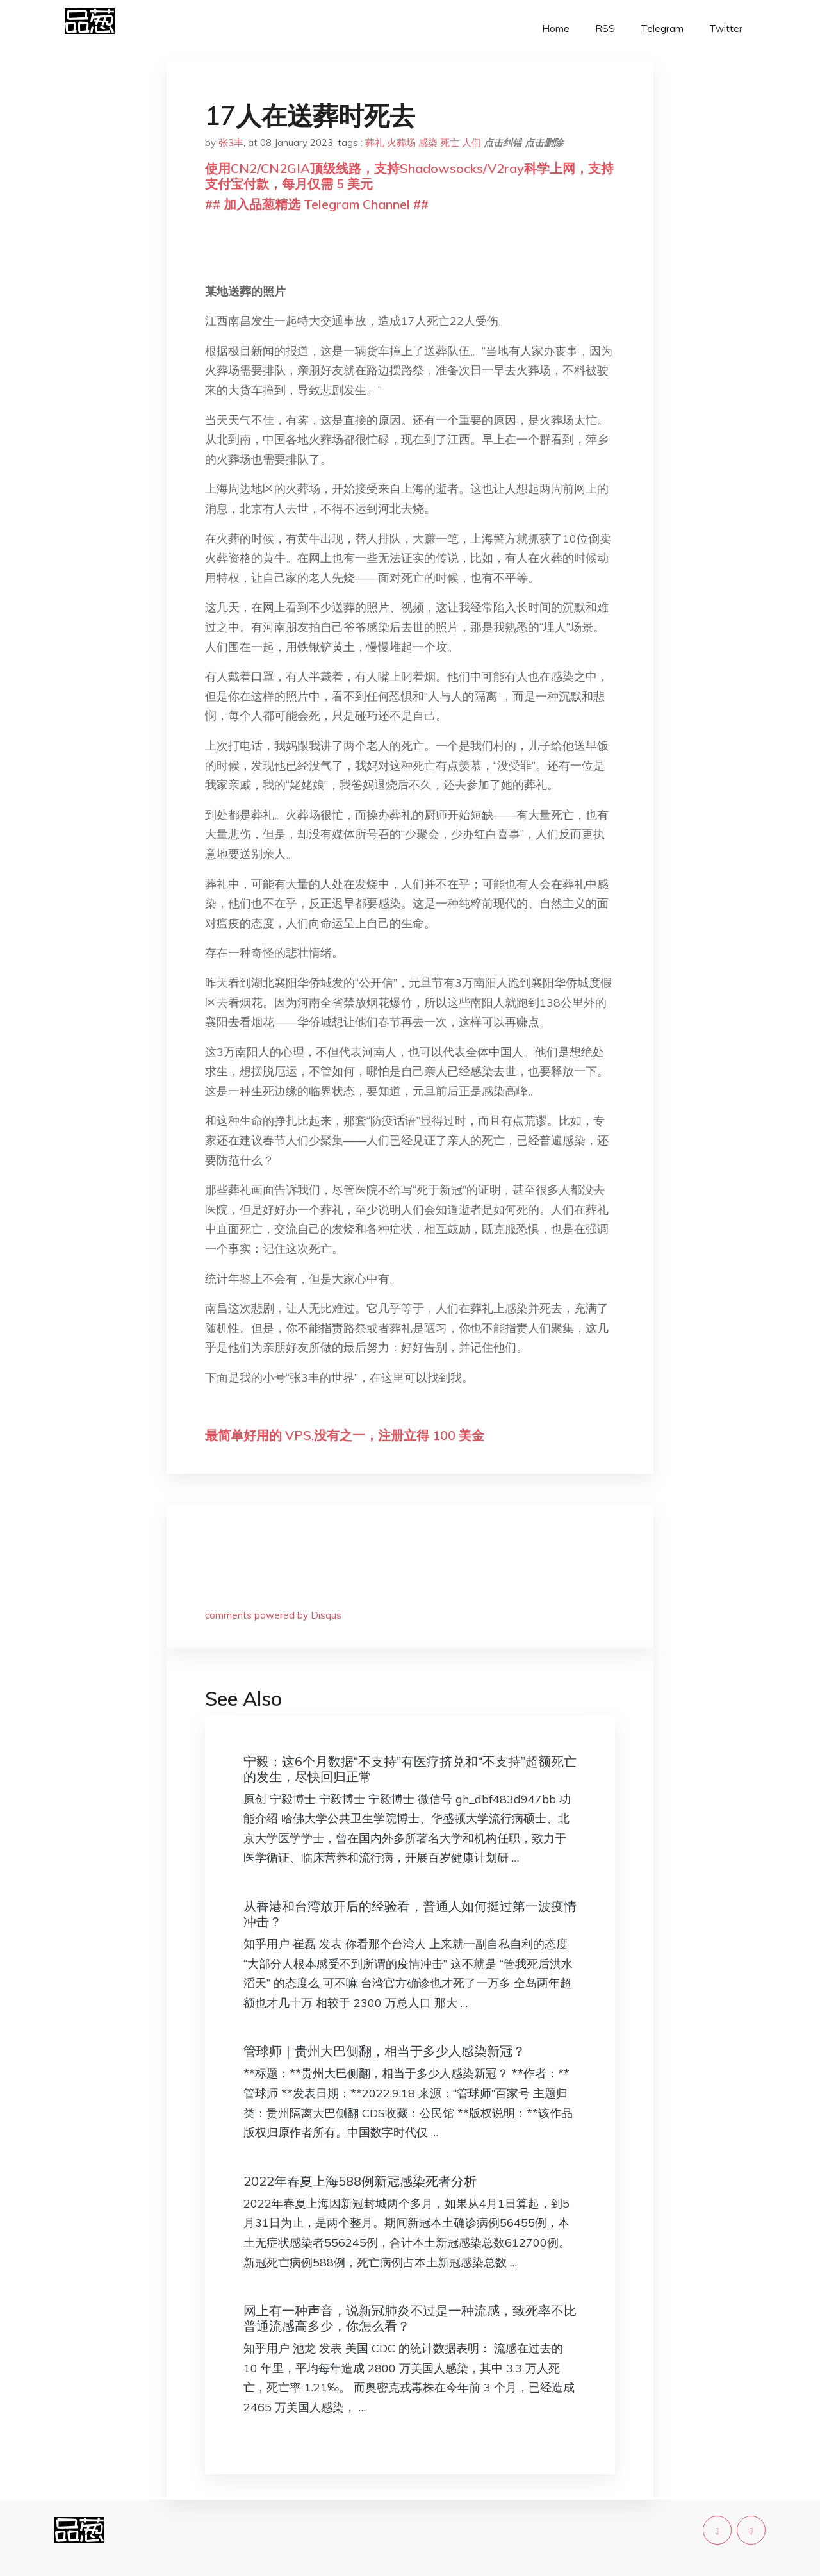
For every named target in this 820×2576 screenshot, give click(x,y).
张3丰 (230, 142)
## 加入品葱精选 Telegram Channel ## (317, 204)
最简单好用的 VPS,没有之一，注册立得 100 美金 (344, 1435)
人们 (471, 142)
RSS (605, 28)
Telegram (662, 28)
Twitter (725, 28)
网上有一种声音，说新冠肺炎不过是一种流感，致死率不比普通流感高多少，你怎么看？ (410, 2318)
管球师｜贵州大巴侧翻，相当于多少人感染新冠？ (384, 2051)
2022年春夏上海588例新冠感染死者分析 (360, 2181)
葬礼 (374, 142)
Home (556, 28)
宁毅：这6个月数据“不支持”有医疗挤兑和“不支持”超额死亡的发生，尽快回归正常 (410, 1769)
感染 (428, 142)
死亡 (449, 142)
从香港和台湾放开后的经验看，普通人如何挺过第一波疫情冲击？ (410, 1913)
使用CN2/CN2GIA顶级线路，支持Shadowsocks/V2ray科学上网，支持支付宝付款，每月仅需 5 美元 (409, 176)
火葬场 (401, 142)
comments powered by (273, 1615)
